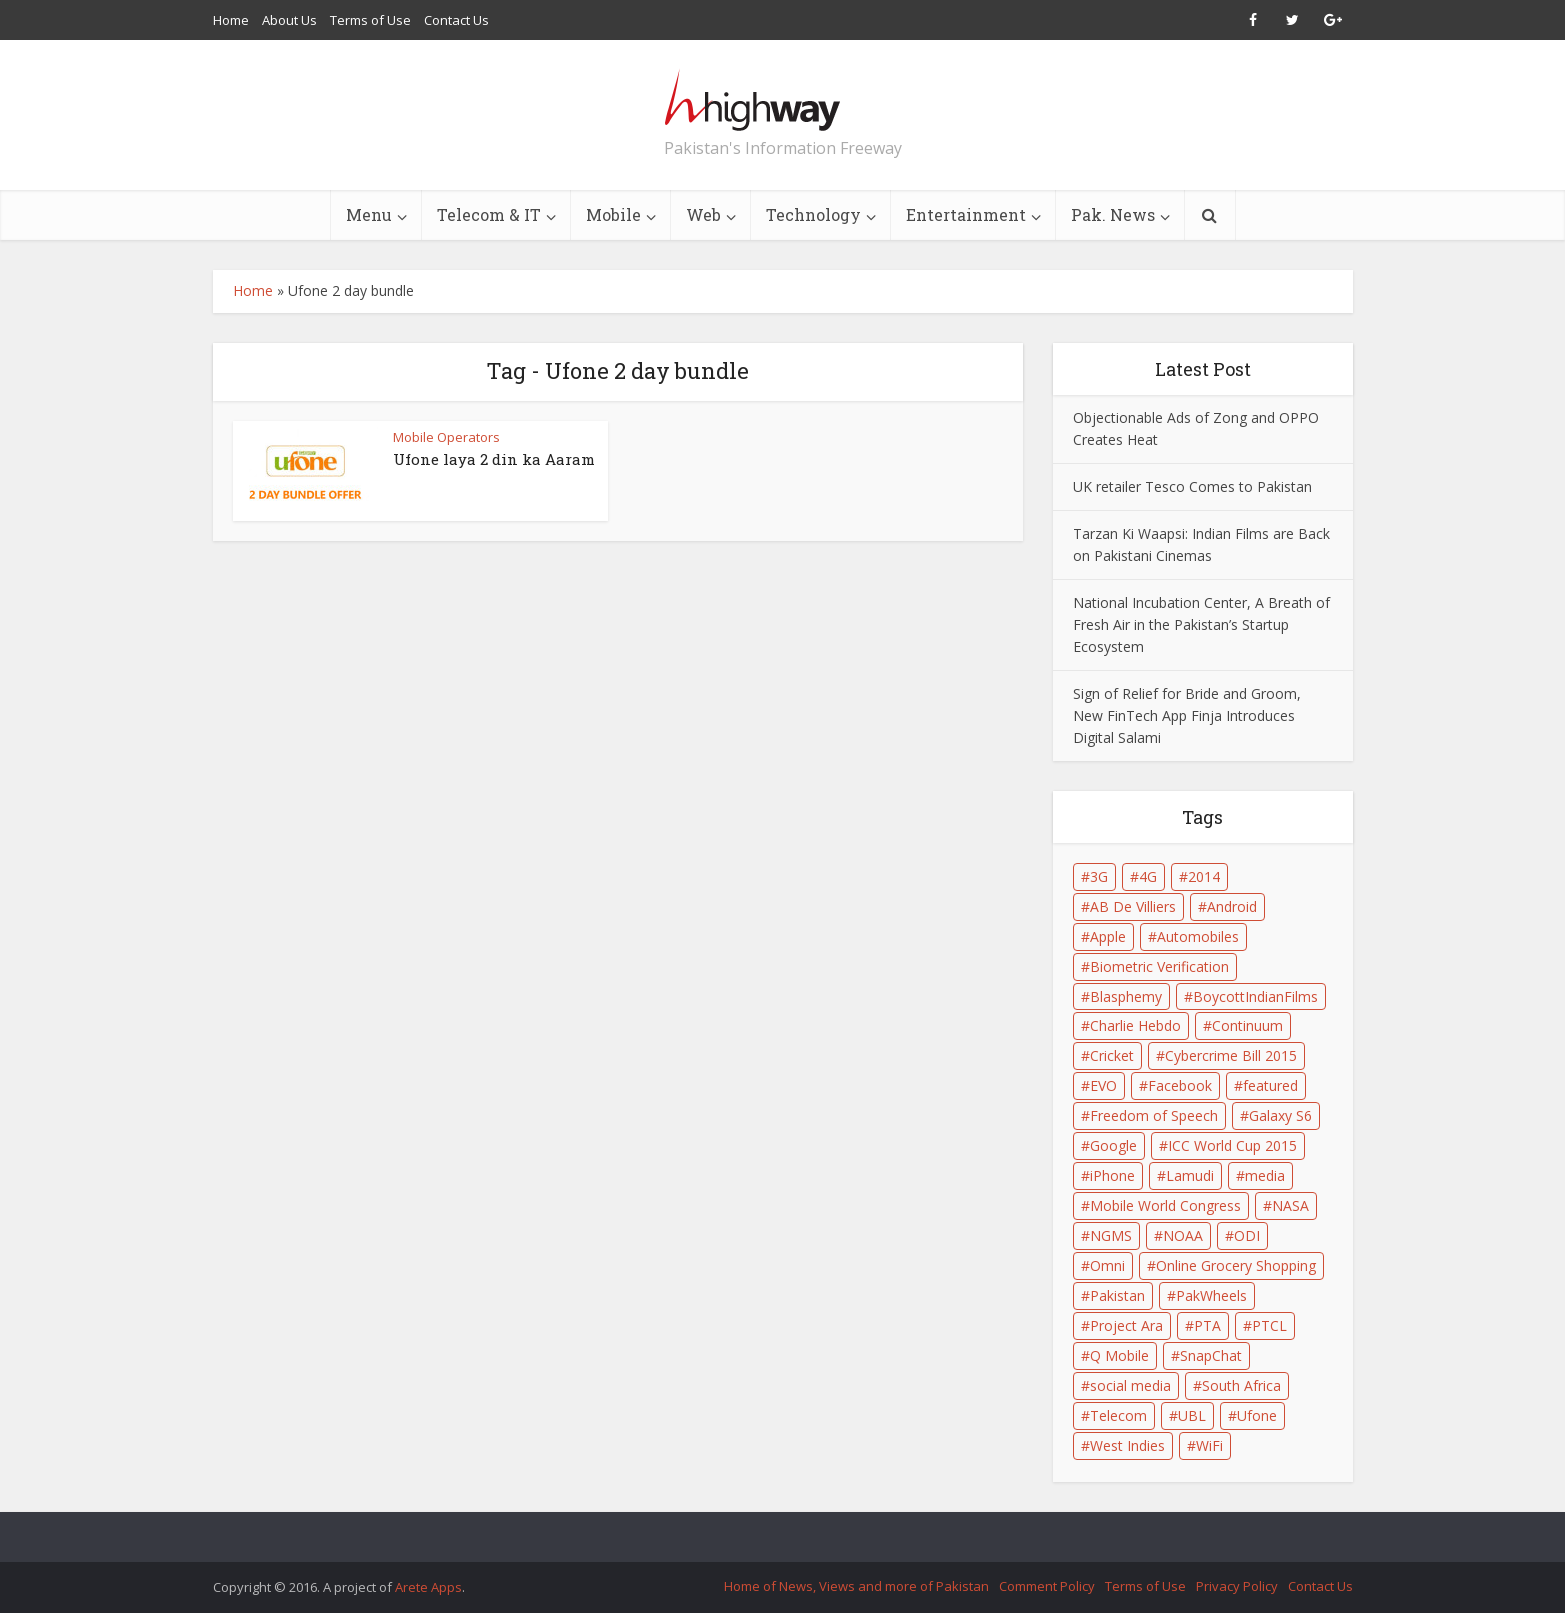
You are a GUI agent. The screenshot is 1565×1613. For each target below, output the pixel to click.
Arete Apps (428, 1587)
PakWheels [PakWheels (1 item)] (1211, 1295)
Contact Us (456, 20)
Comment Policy (1047, 1586)
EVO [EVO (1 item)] (1103, 1085)
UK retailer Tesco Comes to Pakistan (1192, 486)
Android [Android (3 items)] (1232, 906)
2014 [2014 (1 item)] (1204, 876)
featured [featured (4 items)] (1270, 1085)
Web (703, 214)
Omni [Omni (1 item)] (1107, 1265)
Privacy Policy (1237, 1586)
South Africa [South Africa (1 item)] (1241, 1385)
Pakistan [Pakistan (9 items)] (1117, 1295)
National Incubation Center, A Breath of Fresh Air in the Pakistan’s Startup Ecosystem (1201, 624)
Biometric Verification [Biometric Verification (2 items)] (1159, 966)
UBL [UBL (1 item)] (1192, 1415)
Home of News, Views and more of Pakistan (856, 1586)
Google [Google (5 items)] (1113, 1145)
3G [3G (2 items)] (1099, 876)
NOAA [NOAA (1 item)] (1183, 1235)
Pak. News (1113, 214)
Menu (369, 214)
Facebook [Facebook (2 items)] (1180, 1085)
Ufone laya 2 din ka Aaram (494, 459)
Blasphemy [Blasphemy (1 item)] (1126, 996)
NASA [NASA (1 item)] (1290, 1205)
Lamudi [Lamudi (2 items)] (1190, 1175)
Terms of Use (370, 20)
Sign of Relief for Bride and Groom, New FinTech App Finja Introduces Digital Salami (1187, 715)
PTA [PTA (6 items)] (1207, 1325)
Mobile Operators (446, 437)
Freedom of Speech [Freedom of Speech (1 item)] (1154, 1115)
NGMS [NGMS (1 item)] (1111, 1235)
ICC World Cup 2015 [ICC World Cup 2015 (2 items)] (1232, 1145)
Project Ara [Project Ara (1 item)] (1126, 1325)
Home (231, 20)
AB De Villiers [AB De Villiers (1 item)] (1133, 906)
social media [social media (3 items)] (1130, 1385)
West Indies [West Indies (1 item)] (1127, 1445)
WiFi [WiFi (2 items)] (1209, 1445)
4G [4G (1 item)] (1148, 876)
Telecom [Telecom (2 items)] (1118, 1415)
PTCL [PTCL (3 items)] (1269, 1325)
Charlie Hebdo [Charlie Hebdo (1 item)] (1135, 1025)
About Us (289, 20)
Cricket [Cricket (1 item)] (1112, 1055)
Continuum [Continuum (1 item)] (1247, 1025)
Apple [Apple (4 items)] (1108, 936)
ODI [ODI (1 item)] (1247, 1235)
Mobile (613, 214)
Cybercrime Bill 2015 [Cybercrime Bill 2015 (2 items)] (1231, 1055)
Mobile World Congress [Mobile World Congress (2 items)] (1165, 1205)
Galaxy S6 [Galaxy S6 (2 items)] (1280, 1115)
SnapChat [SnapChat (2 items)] (1211, 1355)
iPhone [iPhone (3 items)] (1112, 1175)
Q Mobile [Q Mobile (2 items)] (1119, 1355)
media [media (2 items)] (1265, 1175)
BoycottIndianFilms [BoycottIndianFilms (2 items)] (1255, 996)
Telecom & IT (489, 214)
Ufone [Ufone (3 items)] (1257, 1415)
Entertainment (966, 214)
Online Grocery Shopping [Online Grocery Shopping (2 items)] (1236, 1265)
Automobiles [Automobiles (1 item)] (1198, 936)
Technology (813, 214)
